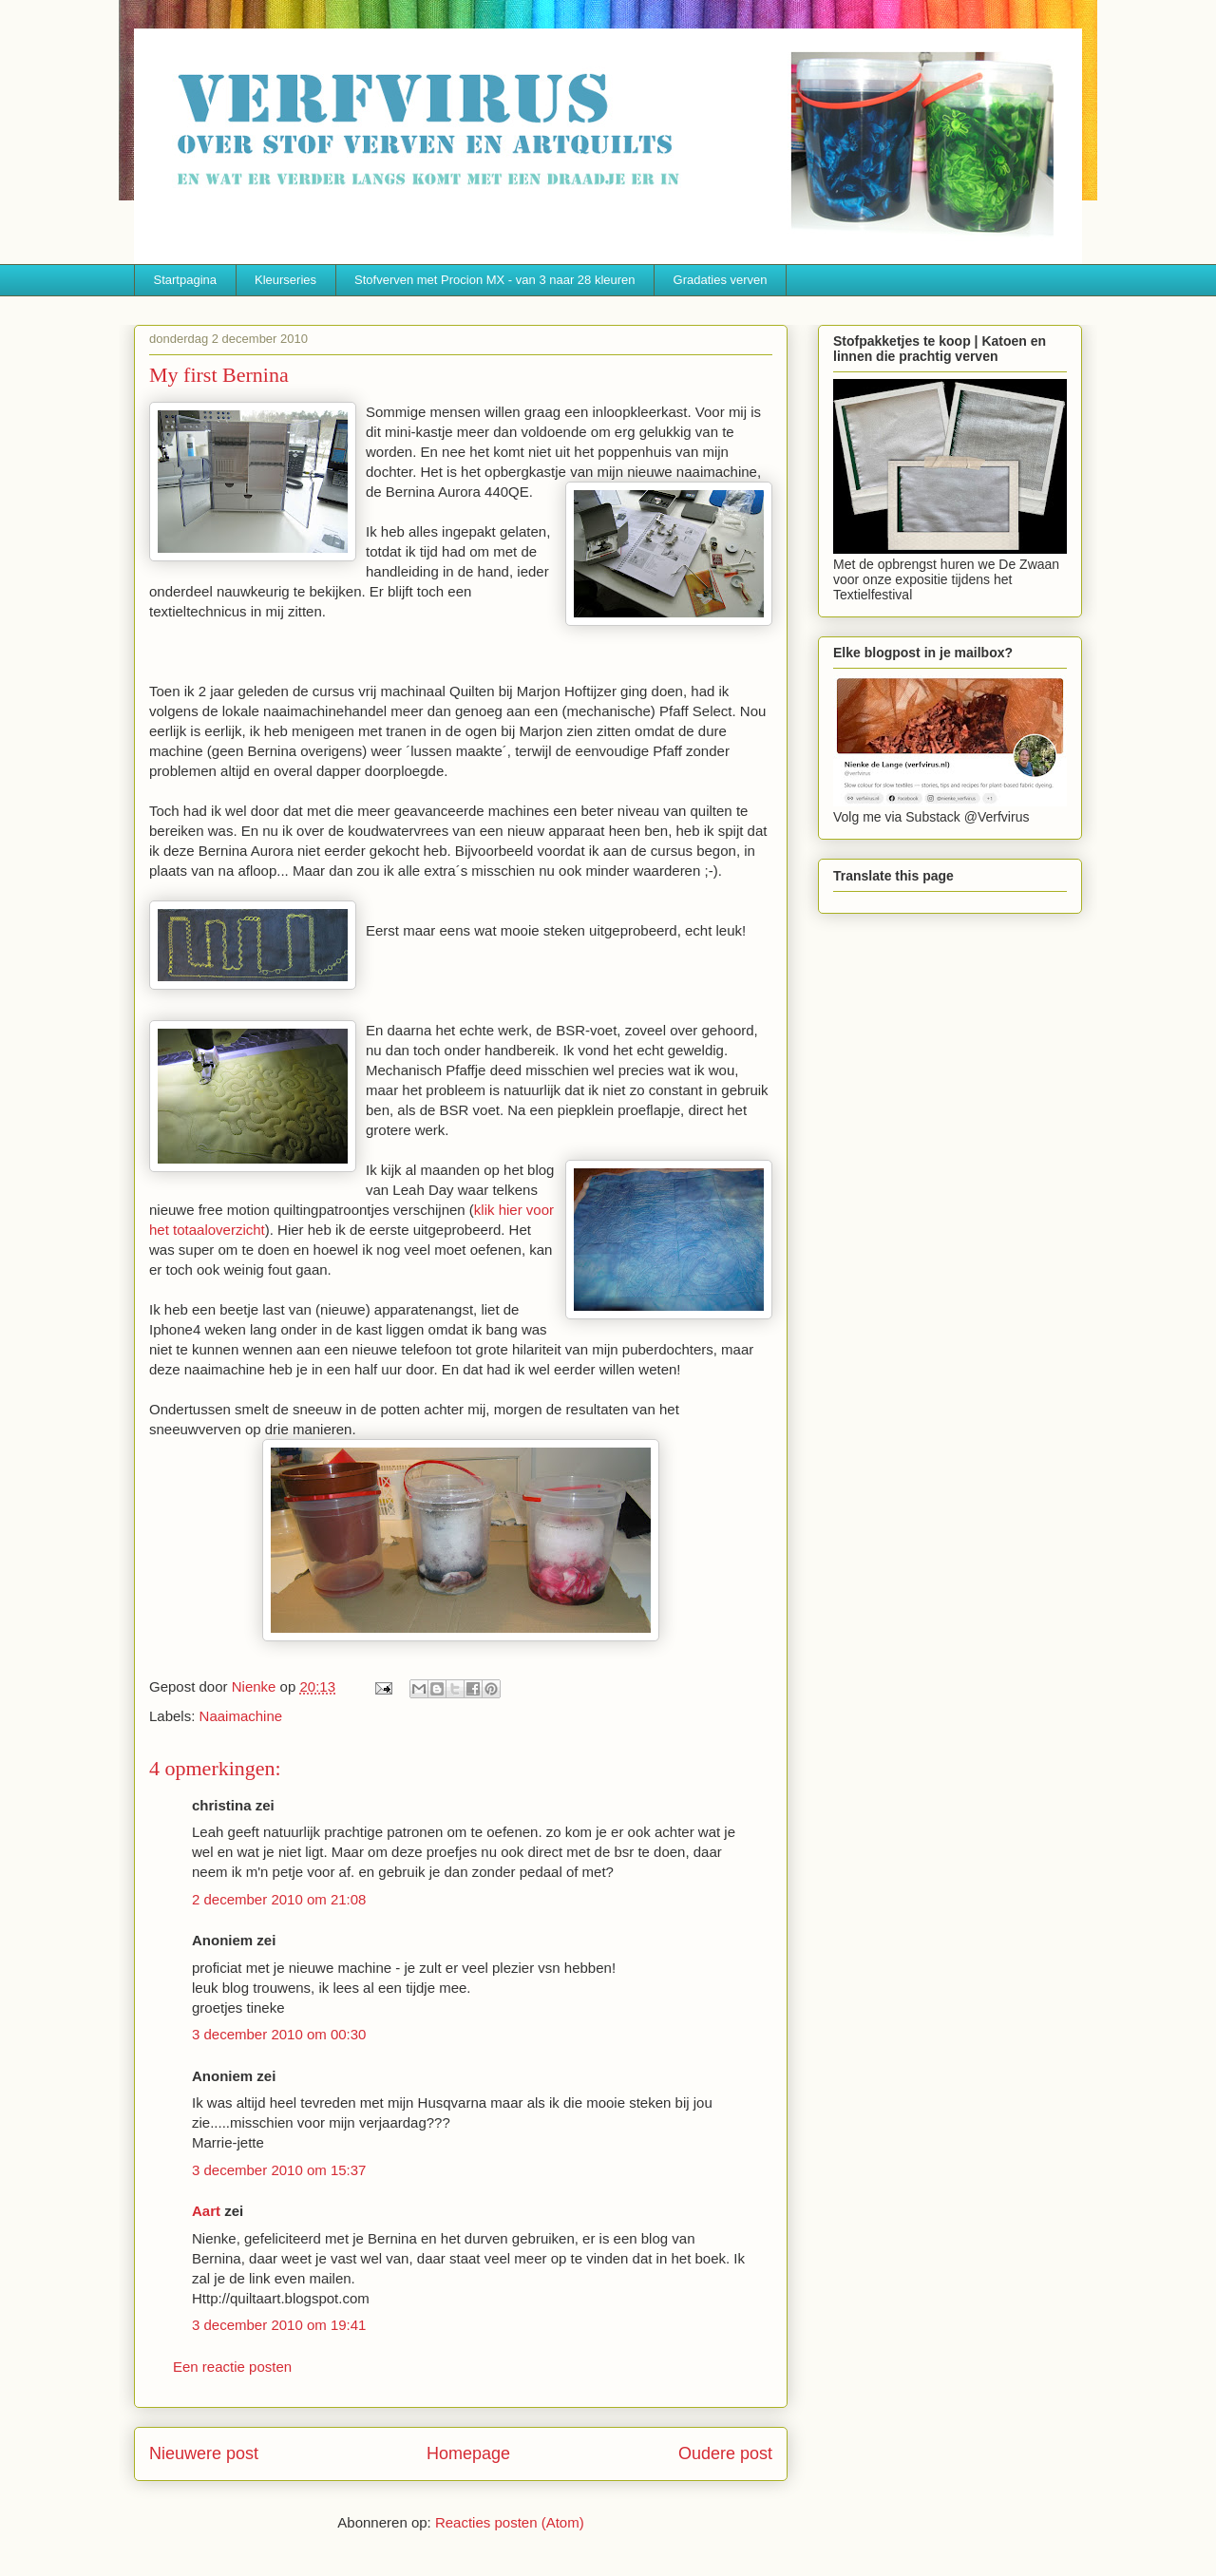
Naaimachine (241, 1716)
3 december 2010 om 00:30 (279, 2034)
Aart (206, 2211)
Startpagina (186, 280)
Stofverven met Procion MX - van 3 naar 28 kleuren (495, 280)
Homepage (468, 2453)
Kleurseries (285, 280)
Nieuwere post (203, 2453)
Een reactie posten (232, 2366)
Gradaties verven (721, 280)
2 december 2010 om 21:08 (279, 1899)
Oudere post (725, 2453)
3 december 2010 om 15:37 (279, 2170)
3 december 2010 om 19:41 (279, 2325)
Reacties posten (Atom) (509, 2522)
